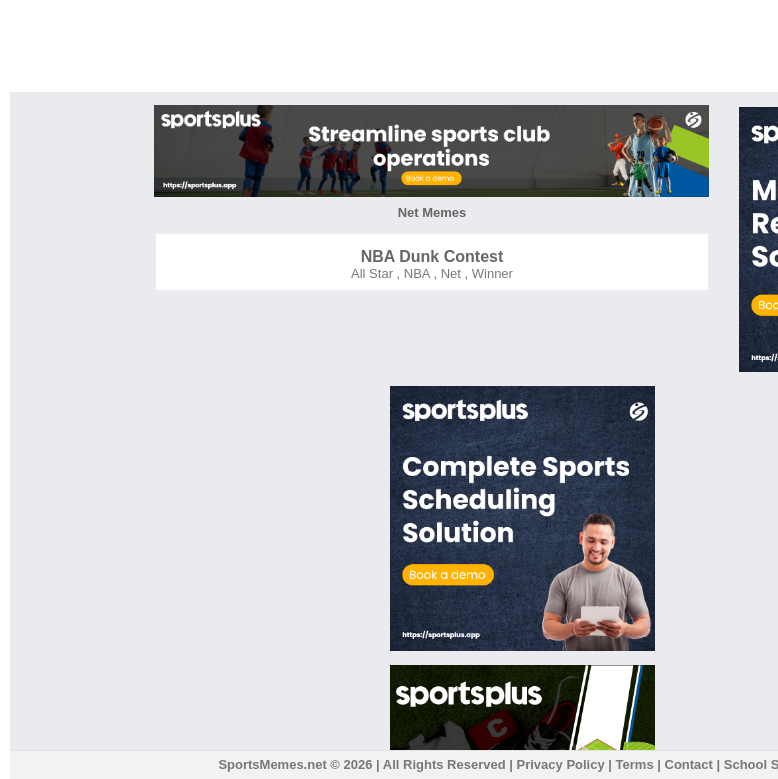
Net (449, 273)
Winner (490, 273)
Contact (689, 764)
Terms (635, 764)
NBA (415, 273)
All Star (372, 273)
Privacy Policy (561, 764)
